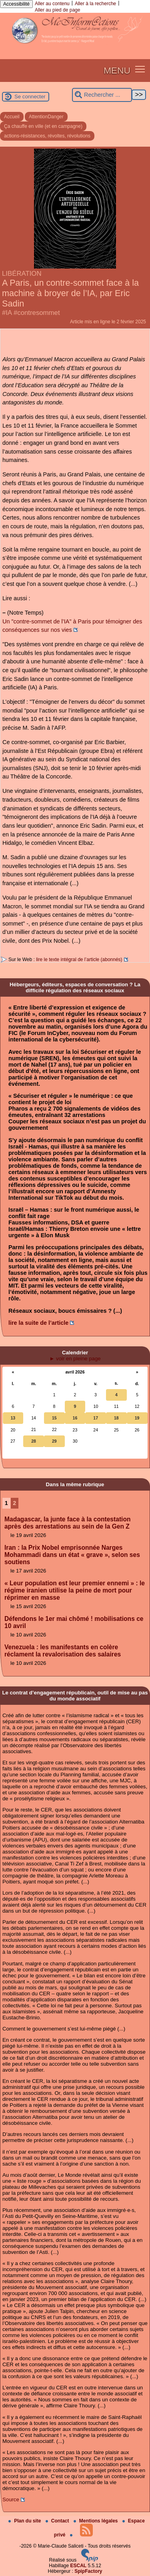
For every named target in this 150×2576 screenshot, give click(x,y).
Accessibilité (16, 4)
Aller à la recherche (95, 3)
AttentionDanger (46, 116)
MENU (117, 70)
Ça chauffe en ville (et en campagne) (43, 126)
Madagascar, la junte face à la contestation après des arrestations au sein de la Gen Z (67, 1523)
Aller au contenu (52, 3)
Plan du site (25, 2521)
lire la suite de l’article (38, 1323)
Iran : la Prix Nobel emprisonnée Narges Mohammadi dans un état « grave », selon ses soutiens (72, 1554)
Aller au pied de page (57, 10)
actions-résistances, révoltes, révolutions (47, 136)
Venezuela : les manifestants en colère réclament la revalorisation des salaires (62, 1651)
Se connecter (30, 97)
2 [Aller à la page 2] (14, 1503)
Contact (58, 2521)
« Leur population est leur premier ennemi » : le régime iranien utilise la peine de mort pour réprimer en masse (74, 1590)
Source (10, 2499)
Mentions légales (96, 2521)
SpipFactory (88, 2571)
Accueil (12, 116)
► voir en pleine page (74, 1359)
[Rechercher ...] (102, 95)
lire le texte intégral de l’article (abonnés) (79, 959)
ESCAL (78, 2565)
